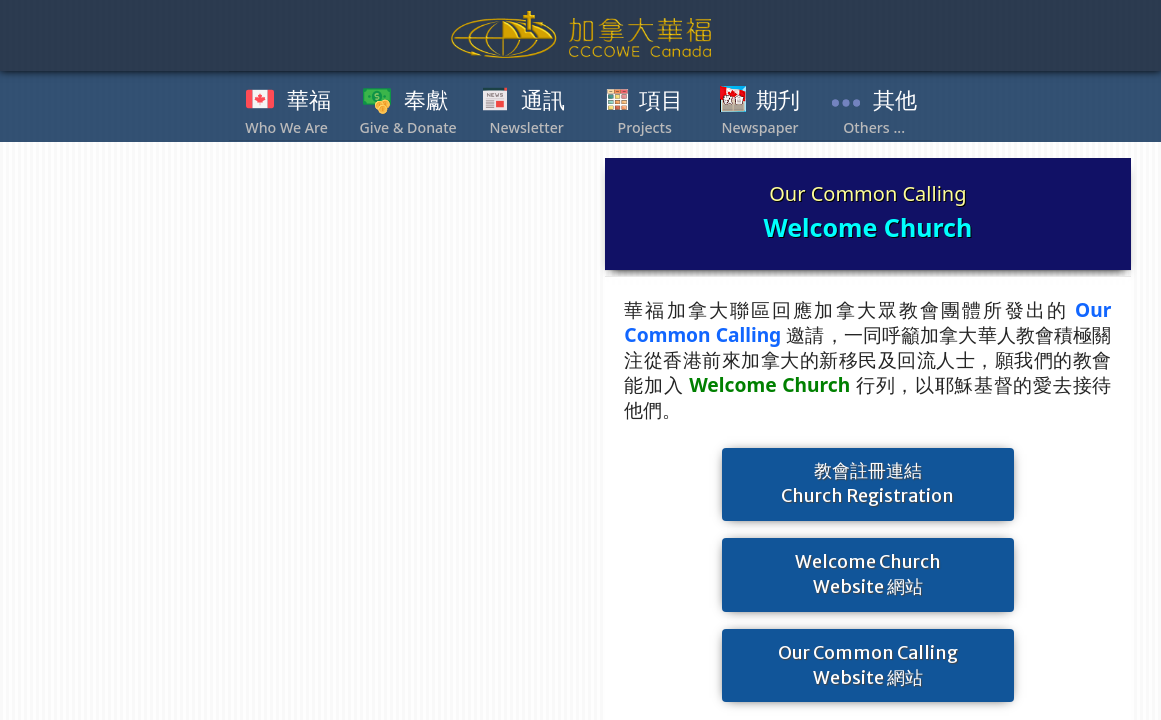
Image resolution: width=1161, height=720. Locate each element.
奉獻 (426, 101)
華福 (309, 101)
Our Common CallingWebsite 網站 (868, 665)
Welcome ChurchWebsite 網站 (868, 574)
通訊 (543, 101)
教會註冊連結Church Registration (867, 483)
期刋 (778, 101)
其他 (895, 101)
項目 (661, 101)
